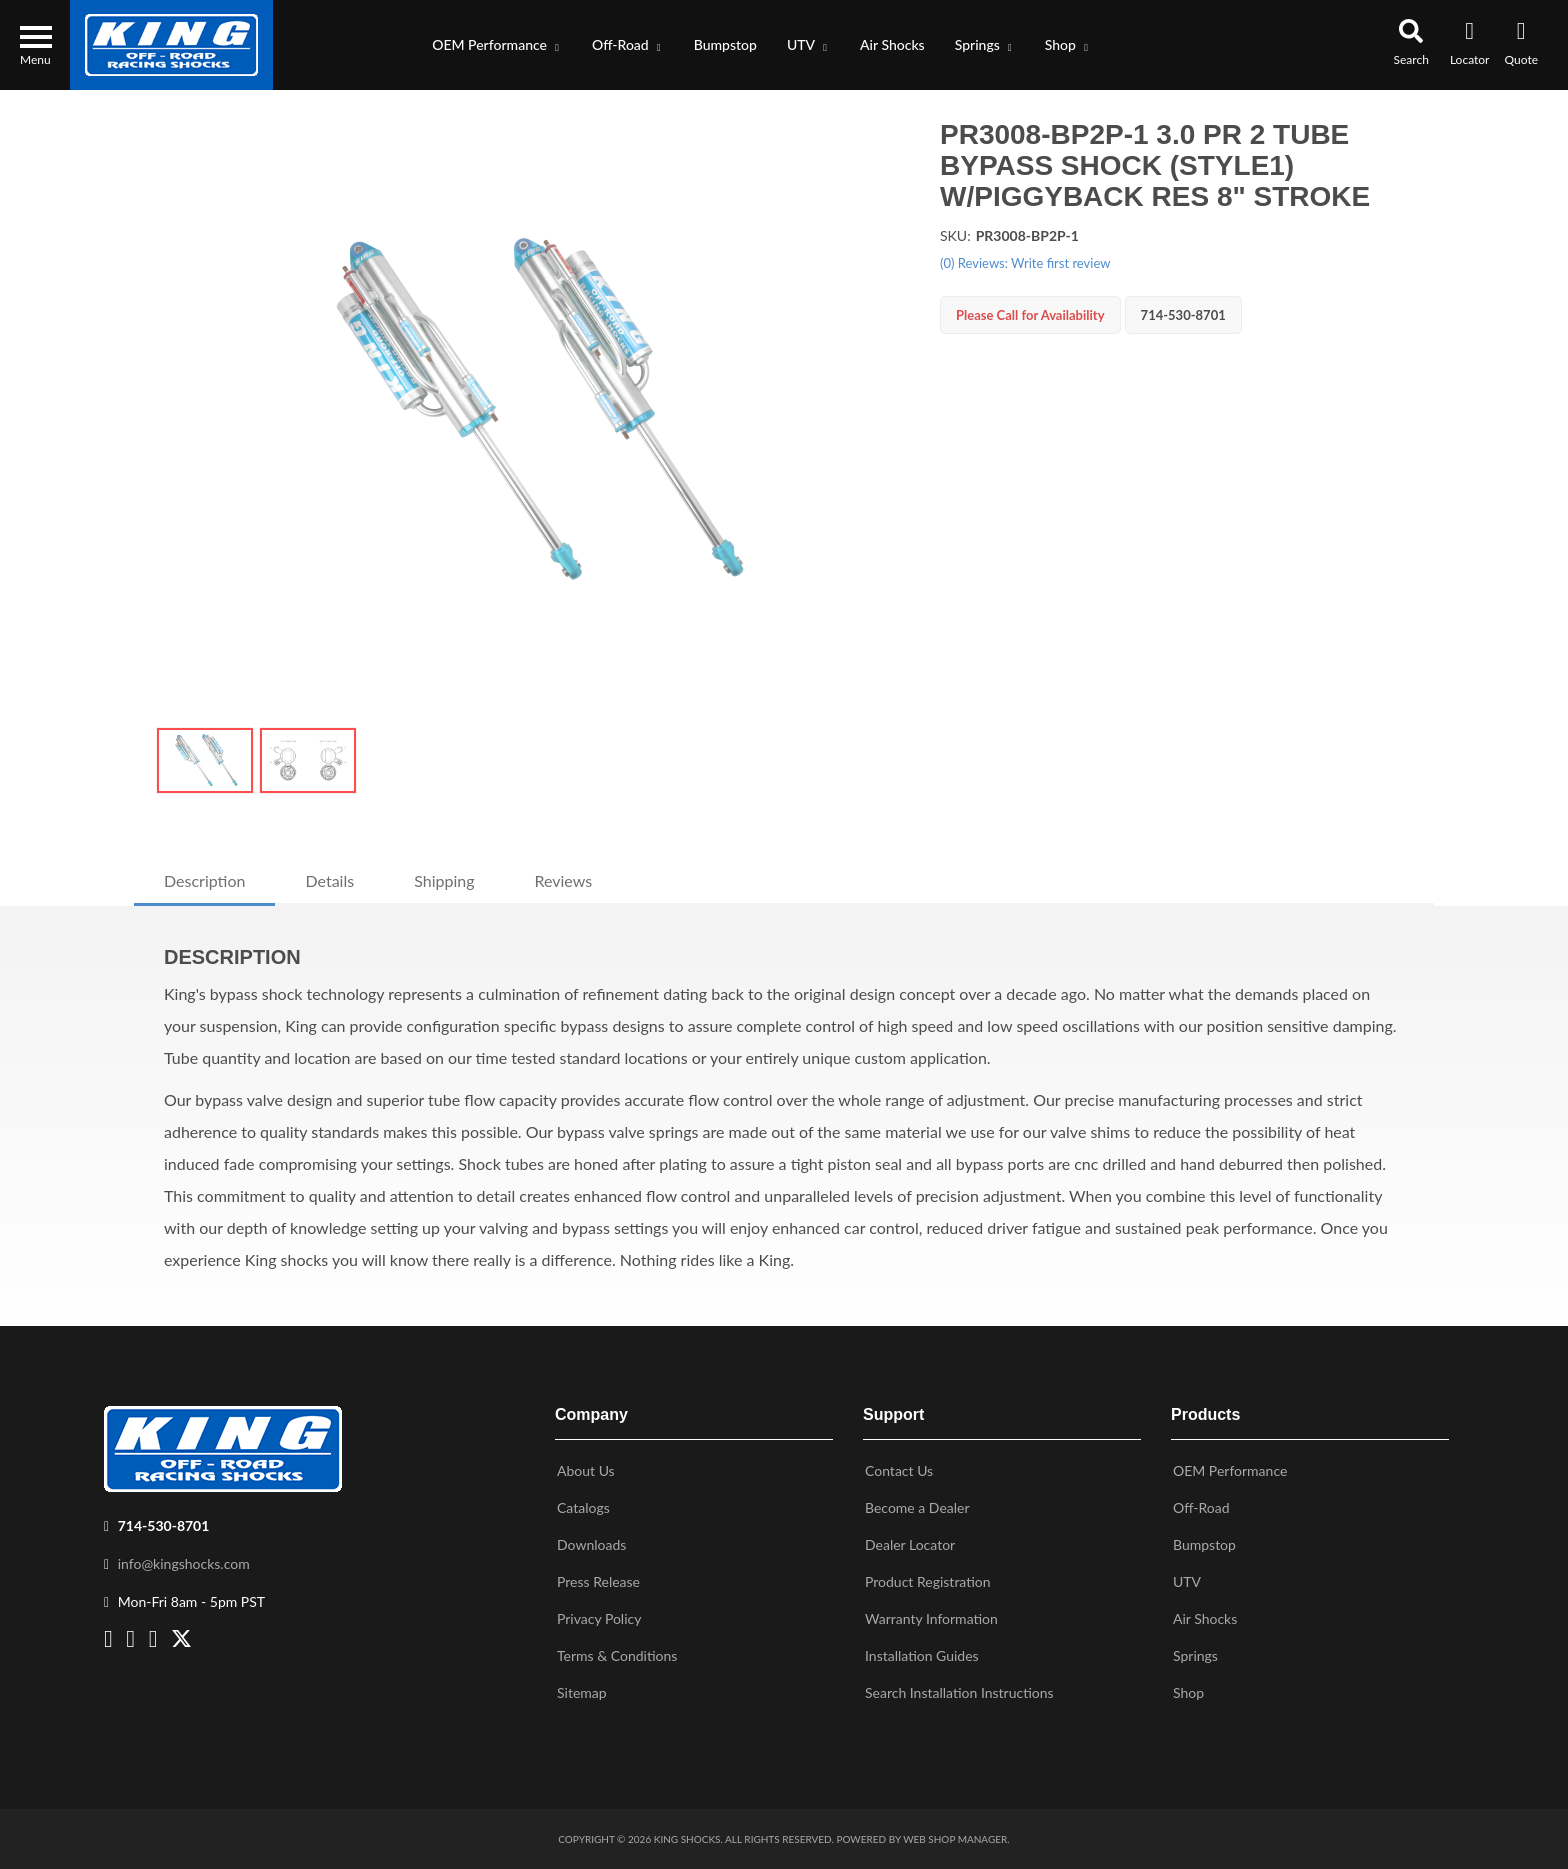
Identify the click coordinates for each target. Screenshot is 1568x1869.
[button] (497, 45)
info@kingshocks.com (184, 1563)
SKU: (955, 235)
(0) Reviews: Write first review (1025, 263)
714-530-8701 (164, 1525)
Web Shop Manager (955, 1839)
